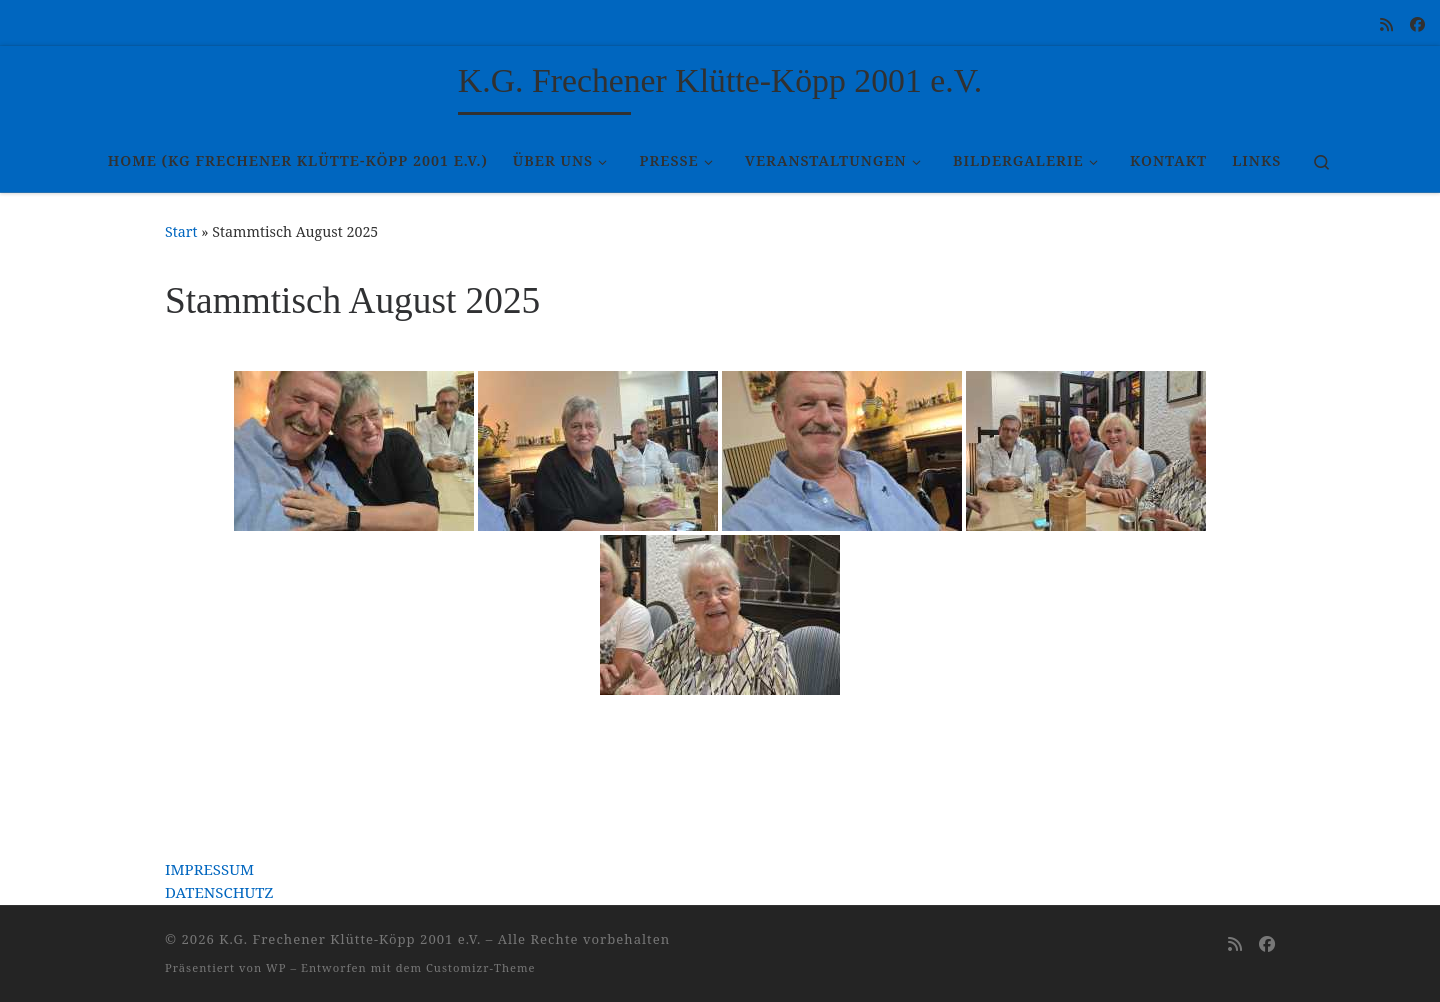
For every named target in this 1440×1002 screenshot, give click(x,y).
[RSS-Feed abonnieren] (1386, 24)
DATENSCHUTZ (219, 892)
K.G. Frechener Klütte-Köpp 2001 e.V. (350, 939)
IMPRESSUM (209, 869)
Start (181, 231)
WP (276, 967)
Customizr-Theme (481, 967)
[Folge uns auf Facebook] (1417, 24)
